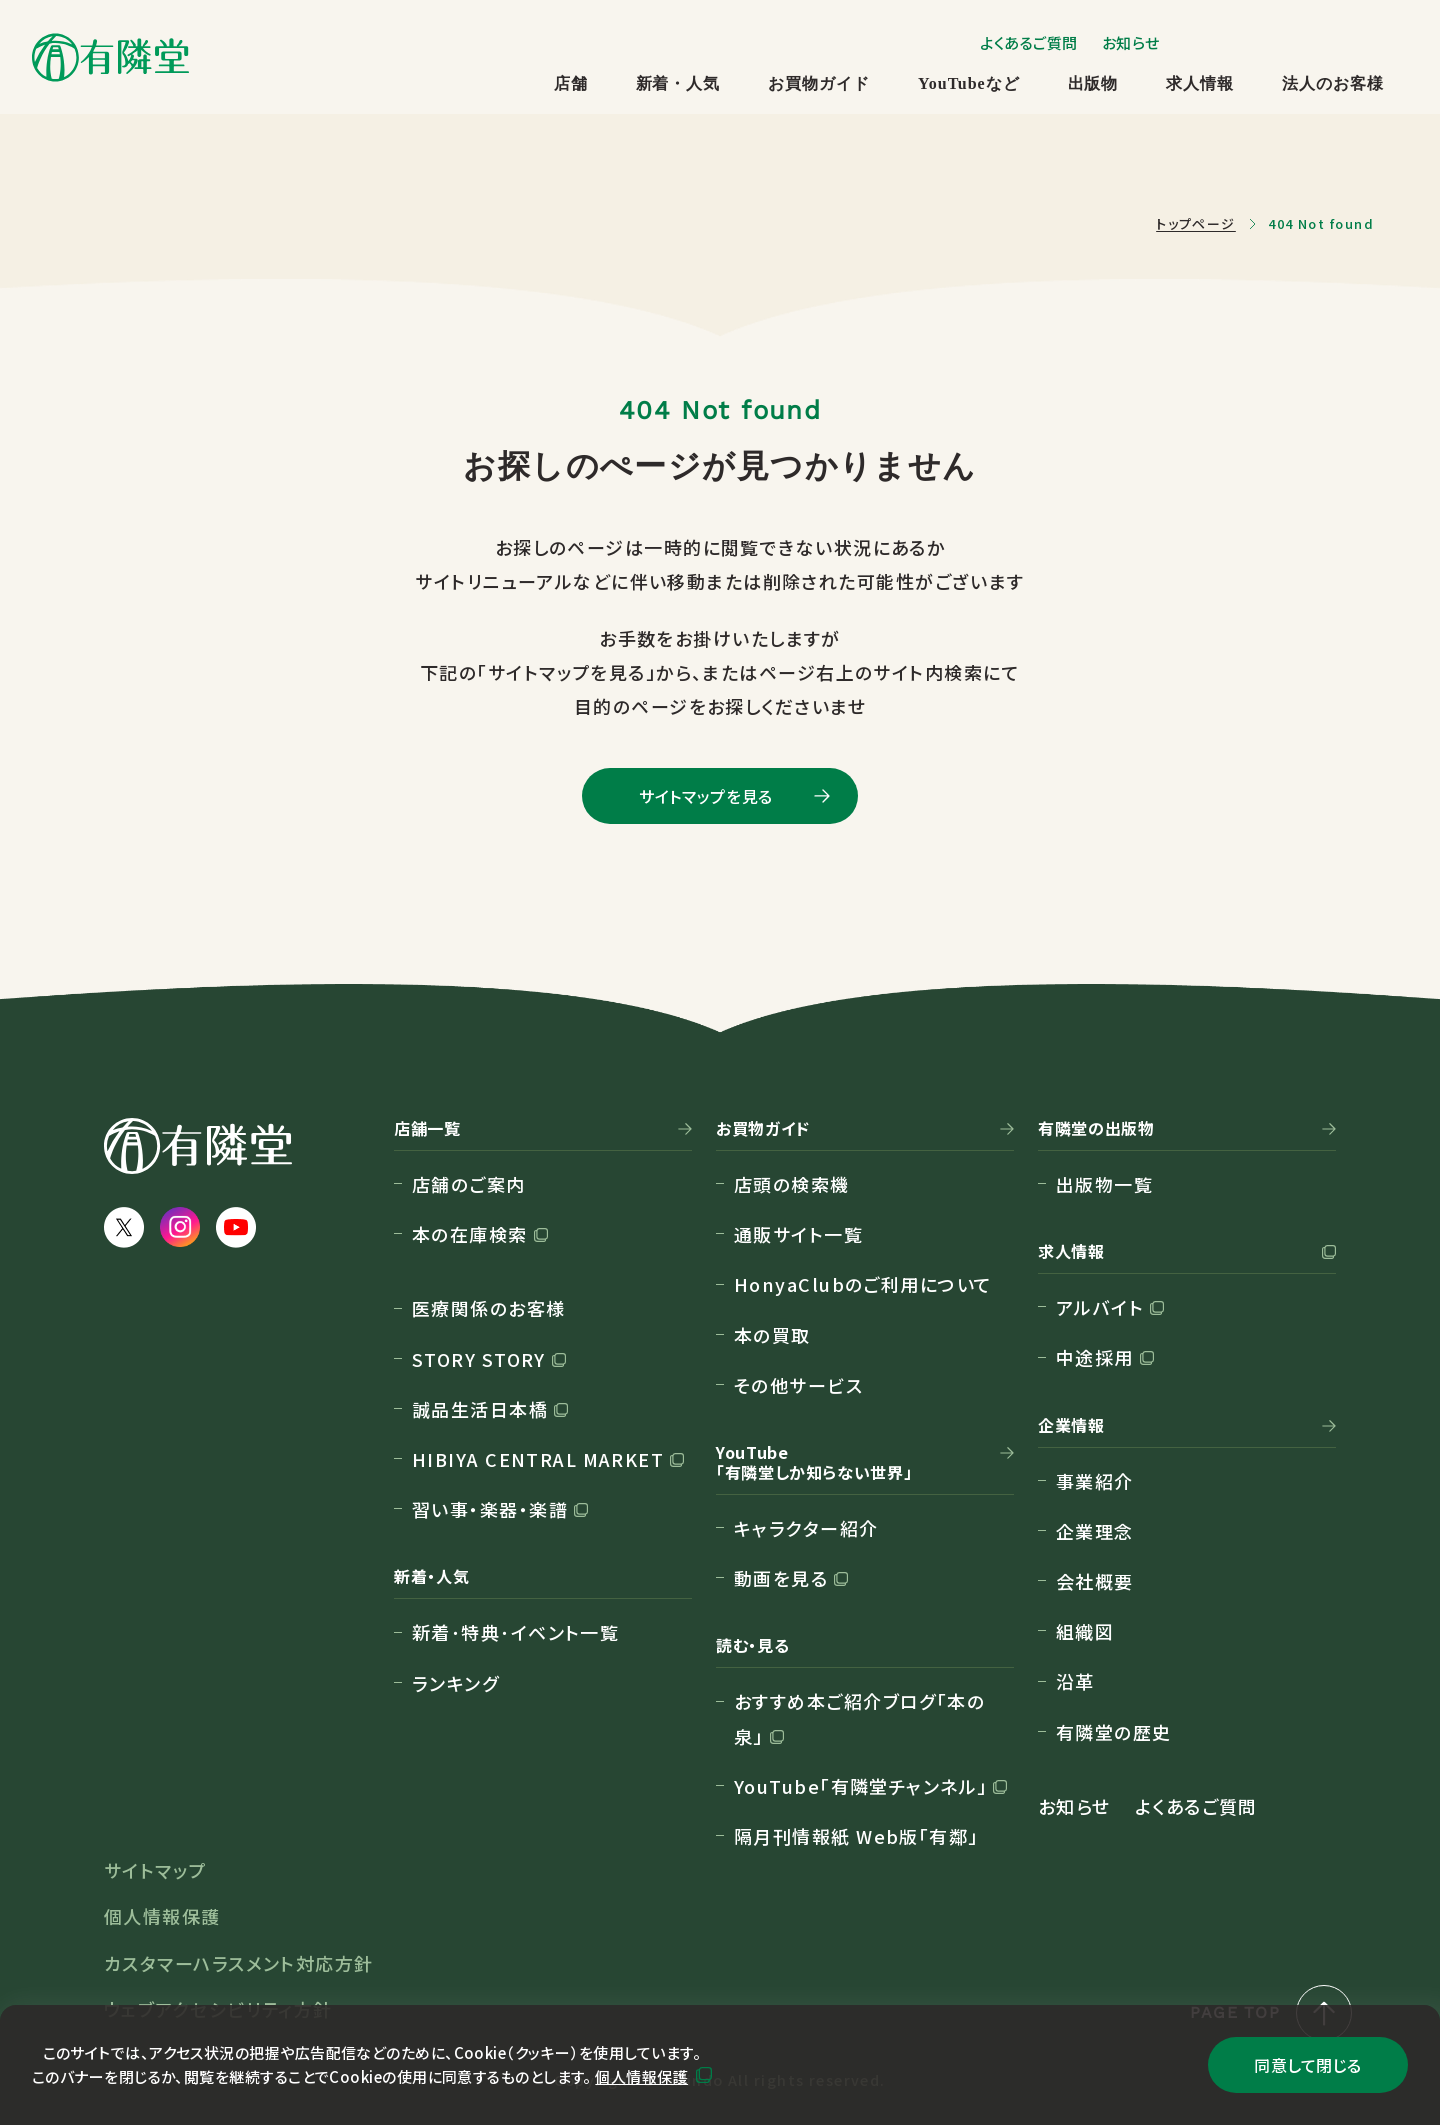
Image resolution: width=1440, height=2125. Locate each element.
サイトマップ (155, 1870)
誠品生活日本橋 (480, 1409)
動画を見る (781, 1578)
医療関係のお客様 (489, 1308)
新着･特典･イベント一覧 (515, 1632)
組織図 (1085, 1631)
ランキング (455, 1683)
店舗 (571, 83)
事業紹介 (1095, 1481)
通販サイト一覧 (798, 1234)
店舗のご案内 (469, 1184)
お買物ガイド (819, 83)
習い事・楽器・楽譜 (490, 1509)
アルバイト (1100, 1307)
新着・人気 (678, 83)
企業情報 (1071, 1426)
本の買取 (772, 1335)
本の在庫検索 (470, 1234)
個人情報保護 (641, 2076)
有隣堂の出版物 (1096, 1129)
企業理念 (1095, 1531)
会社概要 (1095, 1581)
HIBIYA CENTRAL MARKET (538, 1459)
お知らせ (1131, 42)
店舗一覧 (427, 1129)
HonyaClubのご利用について (863, 1284)
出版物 (1093, 83)
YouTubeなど (968, 83)
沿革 (1075, 1681)
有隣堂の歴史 (1114, 1732)
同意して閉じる (1307, 2065)
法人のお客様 (1333, 83)
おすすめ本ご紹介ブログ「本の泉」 (859, 1718)
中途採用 (1095, 1357)
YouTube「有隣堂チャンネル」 (860, 1786)
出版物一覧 (1104, 1184)
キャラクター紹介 (806, 1528)
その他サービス (798, 1385)
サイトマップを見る (706, 796)
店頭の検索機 (792, 1184)
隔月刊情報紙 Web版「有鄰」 (856, 1836)
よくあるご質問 (1029, 42)
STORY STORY (479, 1359)
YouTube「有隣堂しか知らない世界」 (814, 1463)
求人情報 (1200, 83)
